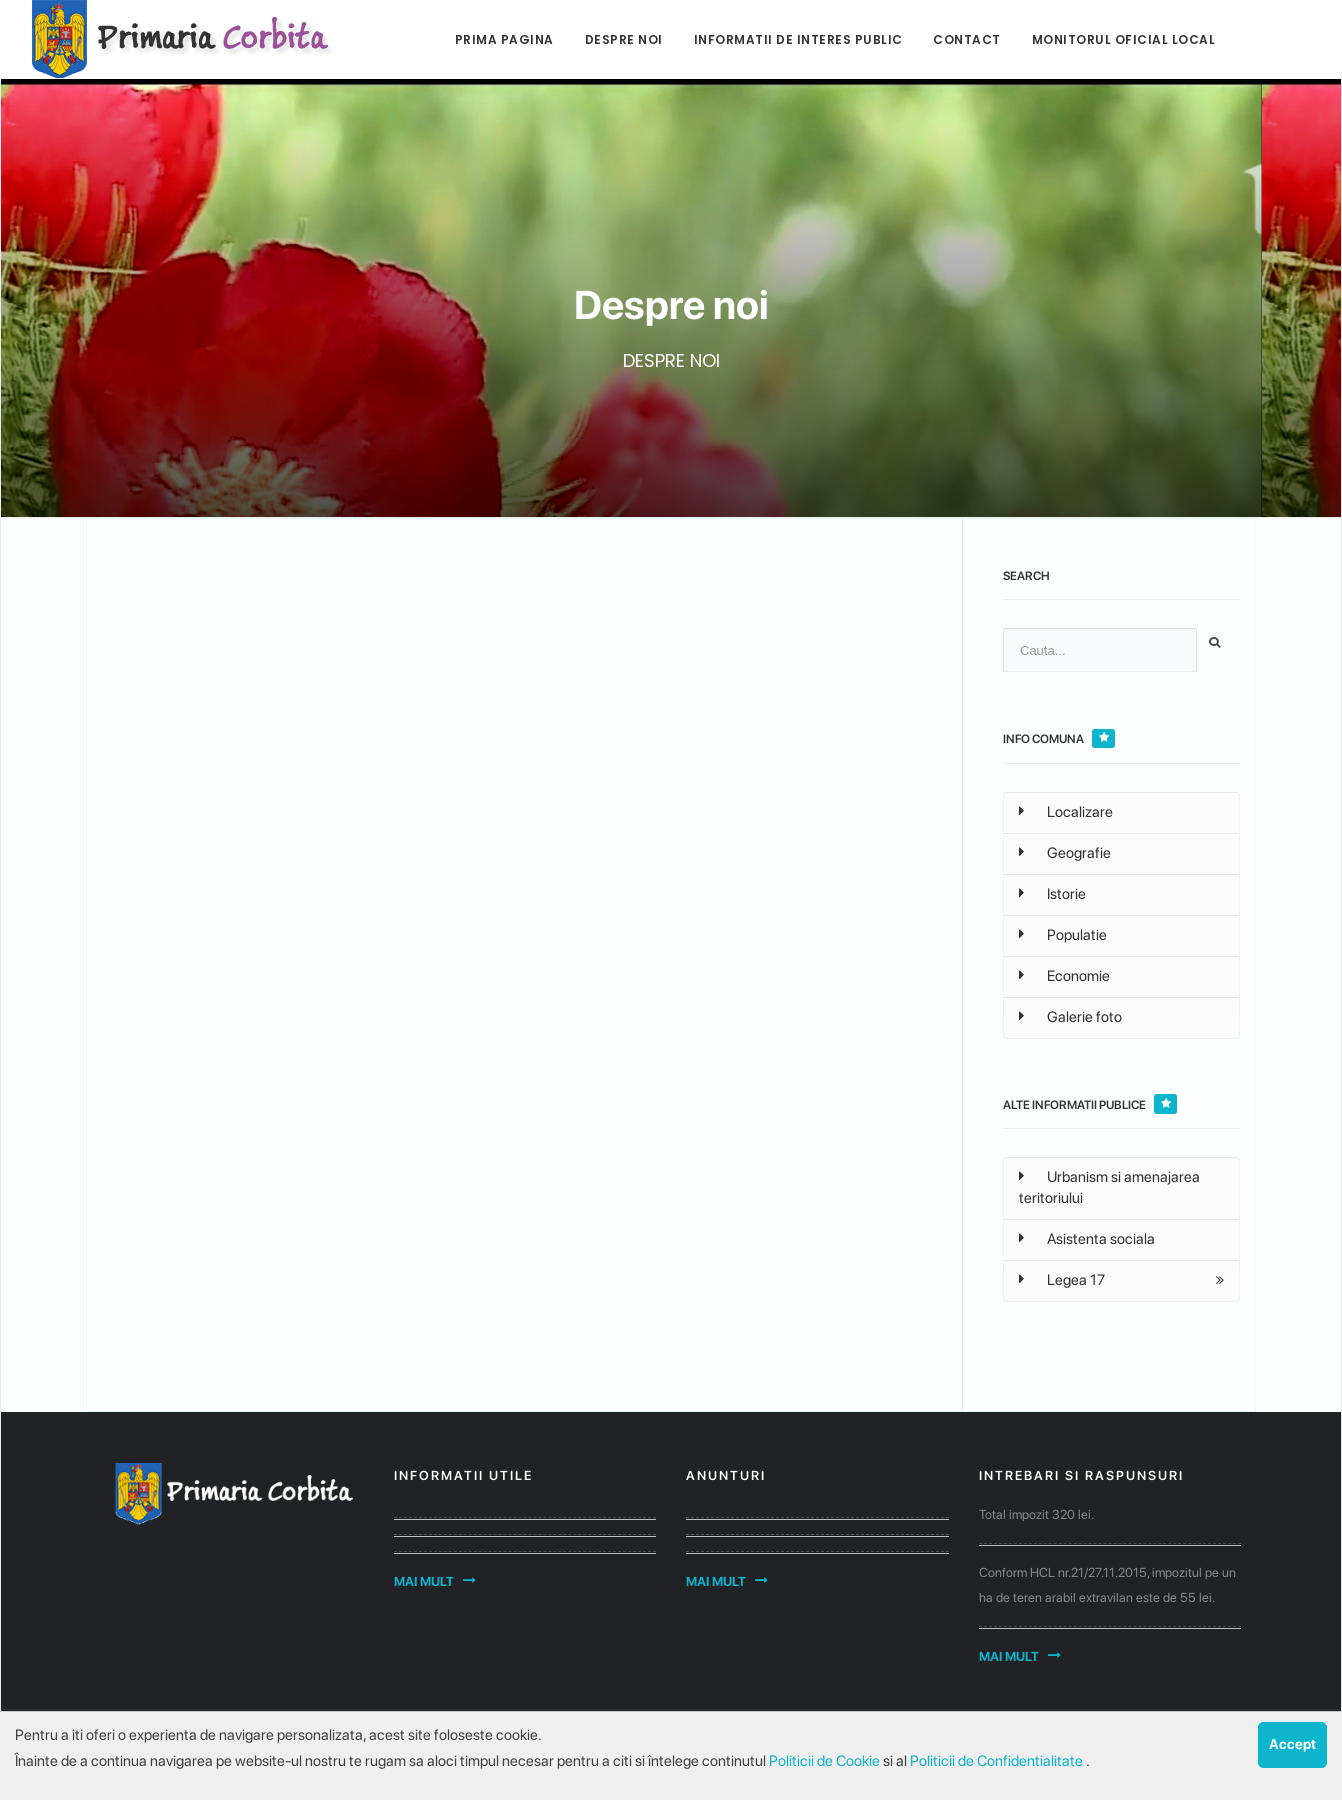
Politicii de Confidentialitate (998, 1761)
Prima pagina (504, 39)
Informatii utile (463, 1475)
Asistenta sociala (1087, 1239)
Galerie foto (1070, 1017)
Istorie (1052, 894)
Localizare (1066, 812)
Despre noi (624, 39)
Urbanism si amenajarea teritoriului (1109, 1187)
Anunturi (726, 1475)
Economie (1064, 976)
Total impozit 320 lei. (1036, 1514)
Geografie (1065, 853)
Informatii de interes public (798, 39)
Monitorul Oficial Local (1124, 39)
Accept (1292, 1744)
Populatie (1063, 935)
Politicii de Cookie (826, 1761)
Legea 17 (1062, 1280)
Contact (967, 39)
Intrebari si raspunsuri (1081, 1475)
